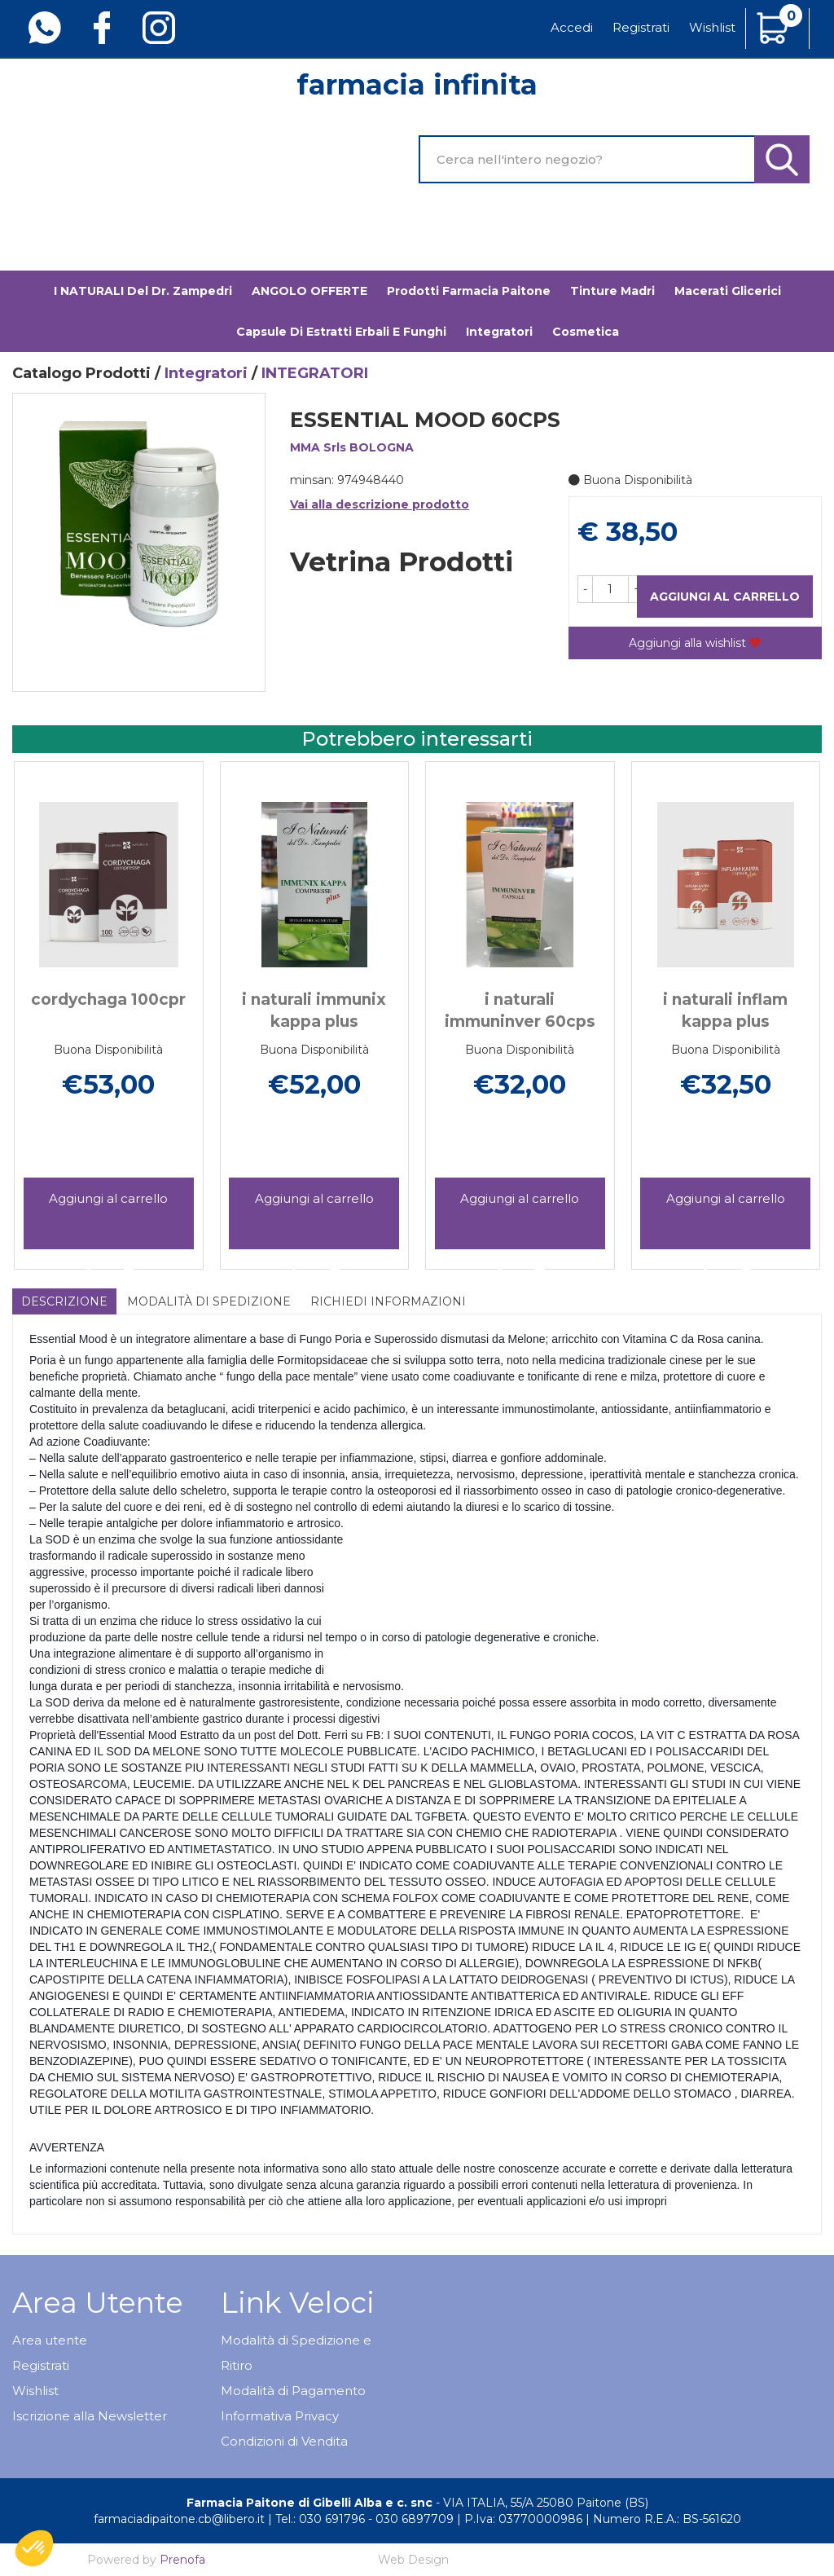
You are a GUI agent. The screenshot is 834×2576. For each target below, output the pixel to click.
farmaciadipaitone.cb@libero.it (179, 2519)
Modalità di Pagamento (293, 2390)
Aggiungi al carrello (725, 596)
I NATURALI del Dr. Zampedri (143, 291)
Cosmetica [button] (585, 331)
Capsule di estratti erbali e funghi (341, 331)
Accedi (572, 27)
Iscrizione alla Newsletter (89, 2416)
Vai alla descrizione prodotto (379, 504)
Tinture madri (612, 291)
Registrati (640, 27)
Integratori (206, 373)
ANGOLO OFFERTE (309, 291)
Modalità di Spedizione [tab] (209, 1301)
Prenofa (182, 2559)
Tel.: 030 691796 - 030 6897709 (364, 2519)
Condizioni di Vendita (284, 2441)
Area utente (49, 2340)
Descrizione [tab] (64, 1301)
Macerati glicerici (727, 291)
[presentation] (32, 991)
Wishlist (712, 27)
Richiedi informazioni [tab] (388, 1301)
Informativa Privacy (280, 2416)
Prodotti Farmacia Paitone (469, 291)
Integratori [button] (499, 331)
